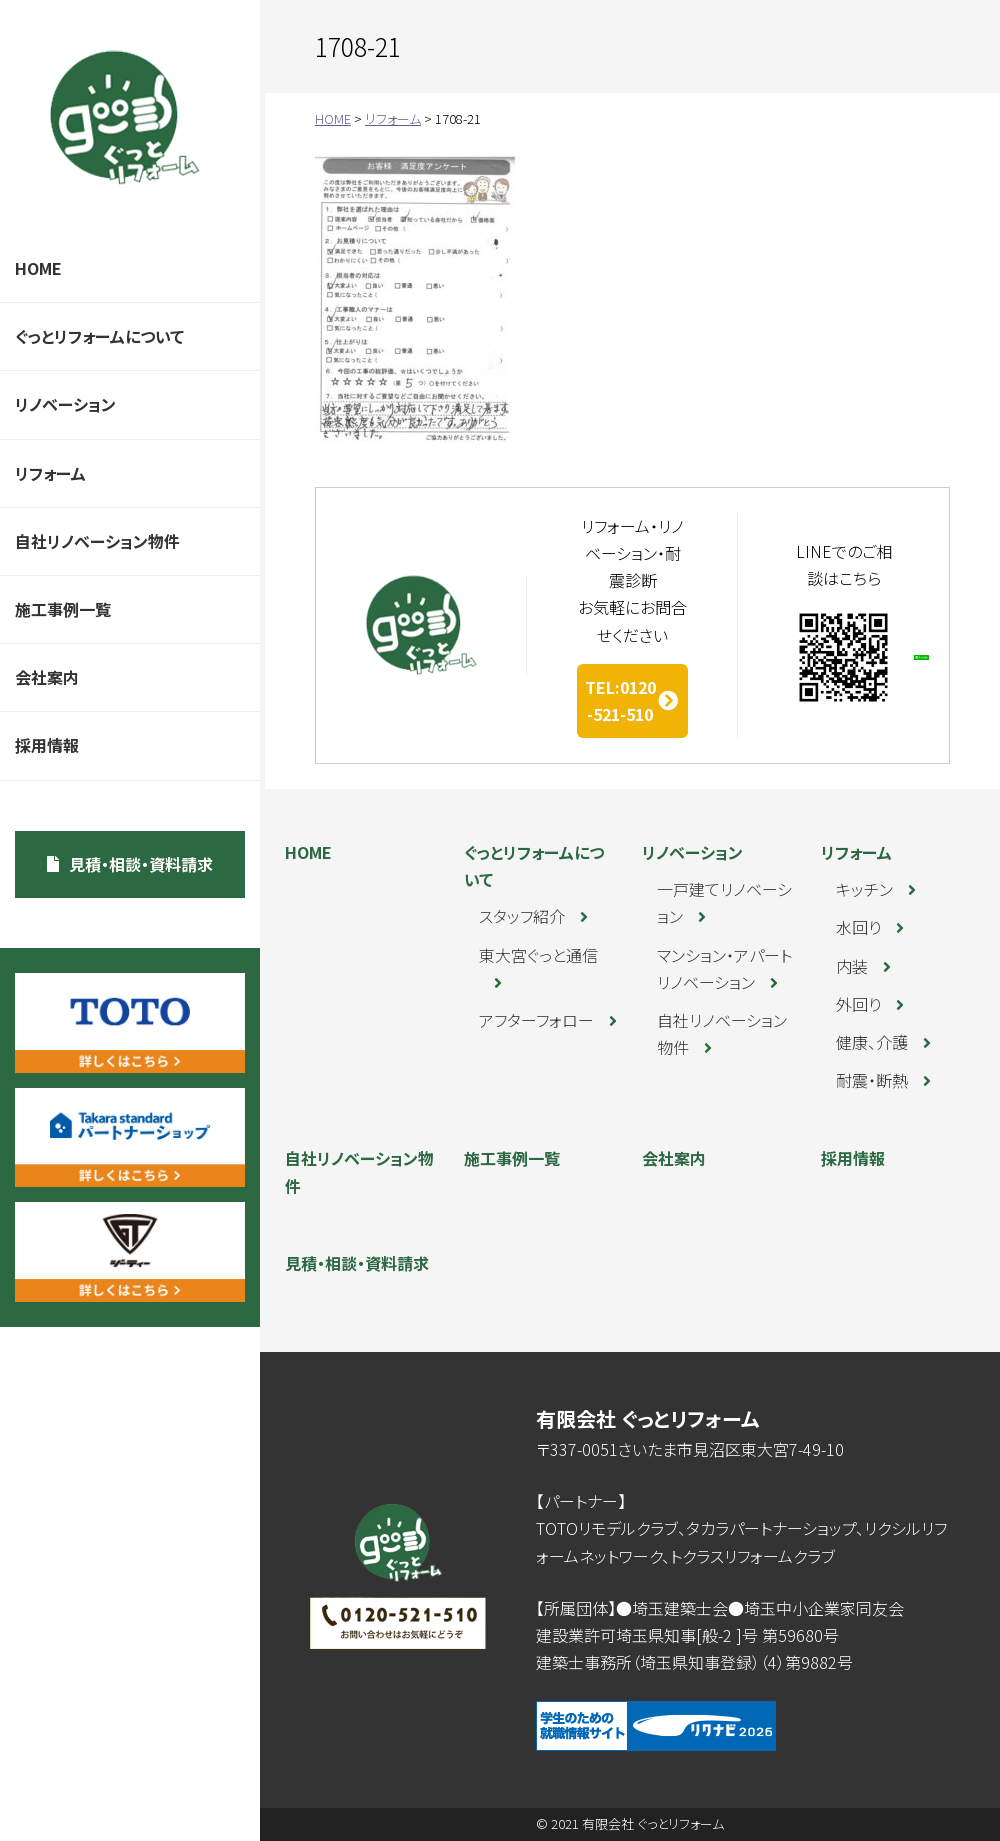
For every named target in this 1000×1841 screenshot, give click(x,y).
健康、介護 (872, 1042)
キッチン (864, 889)
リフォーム (50, 473)
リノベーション (65, 404)
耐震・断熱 (872, 1080)
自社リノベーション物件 (97, 541)
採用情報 (47, 745)
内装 (852, 966)
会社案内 (47, 677)
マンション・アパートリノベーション (724, 968)
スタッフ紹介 (522, 916)
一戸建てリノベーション (724, 902)
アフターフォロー (536, 1020)
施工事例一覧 (63, 609)
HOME (38, 268)
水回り (858, 927)
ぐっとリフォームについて (99, 336)
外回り (858, 1004)
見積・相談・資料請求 (141, 864)
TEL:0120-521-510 (620, 700)
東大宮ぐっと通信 (538, 955)
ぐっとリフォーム (125, 117)
